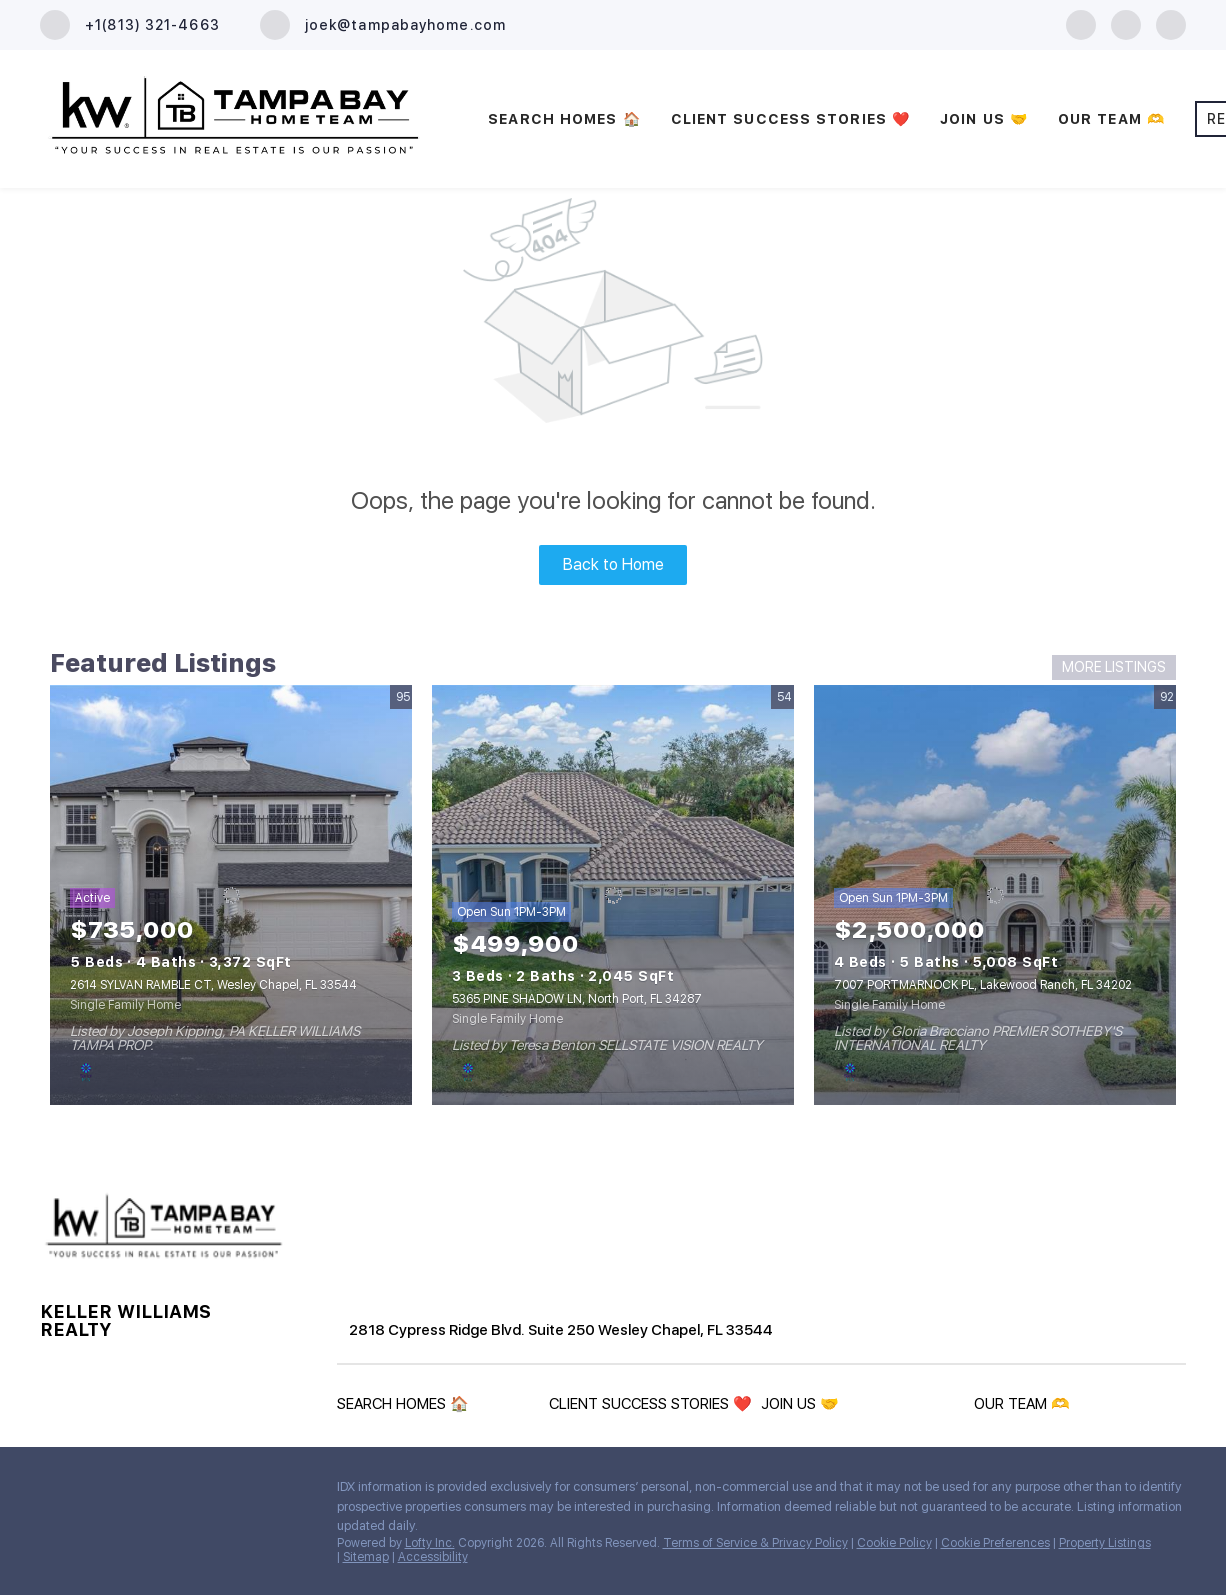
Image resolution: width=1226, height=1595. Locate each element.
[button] (408, 1408)
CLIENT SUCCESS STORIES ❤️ (790, 119)
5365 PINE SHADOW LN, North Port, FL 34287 (577, 999)
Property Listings (1105, 1543)
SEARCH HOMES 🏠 (564, 119)
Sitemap (366, 1557)
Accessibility (433, 1557)
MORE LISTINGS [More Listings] (1114, 667)
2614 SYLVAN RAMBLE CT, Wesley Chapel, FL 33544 (213, 985)
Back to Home (613, 564)
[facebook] (1081, 23)
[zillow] (1126, 23)
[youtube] (1171, 23)
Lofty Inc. (430, 1543)
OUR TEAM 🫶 (1111, 119)
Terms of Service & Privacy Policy (755, 1543)
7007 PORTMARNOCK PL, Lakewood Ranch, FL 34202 (983, 985)
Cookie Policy (894, 1543)
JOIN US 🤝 (984, 119)
